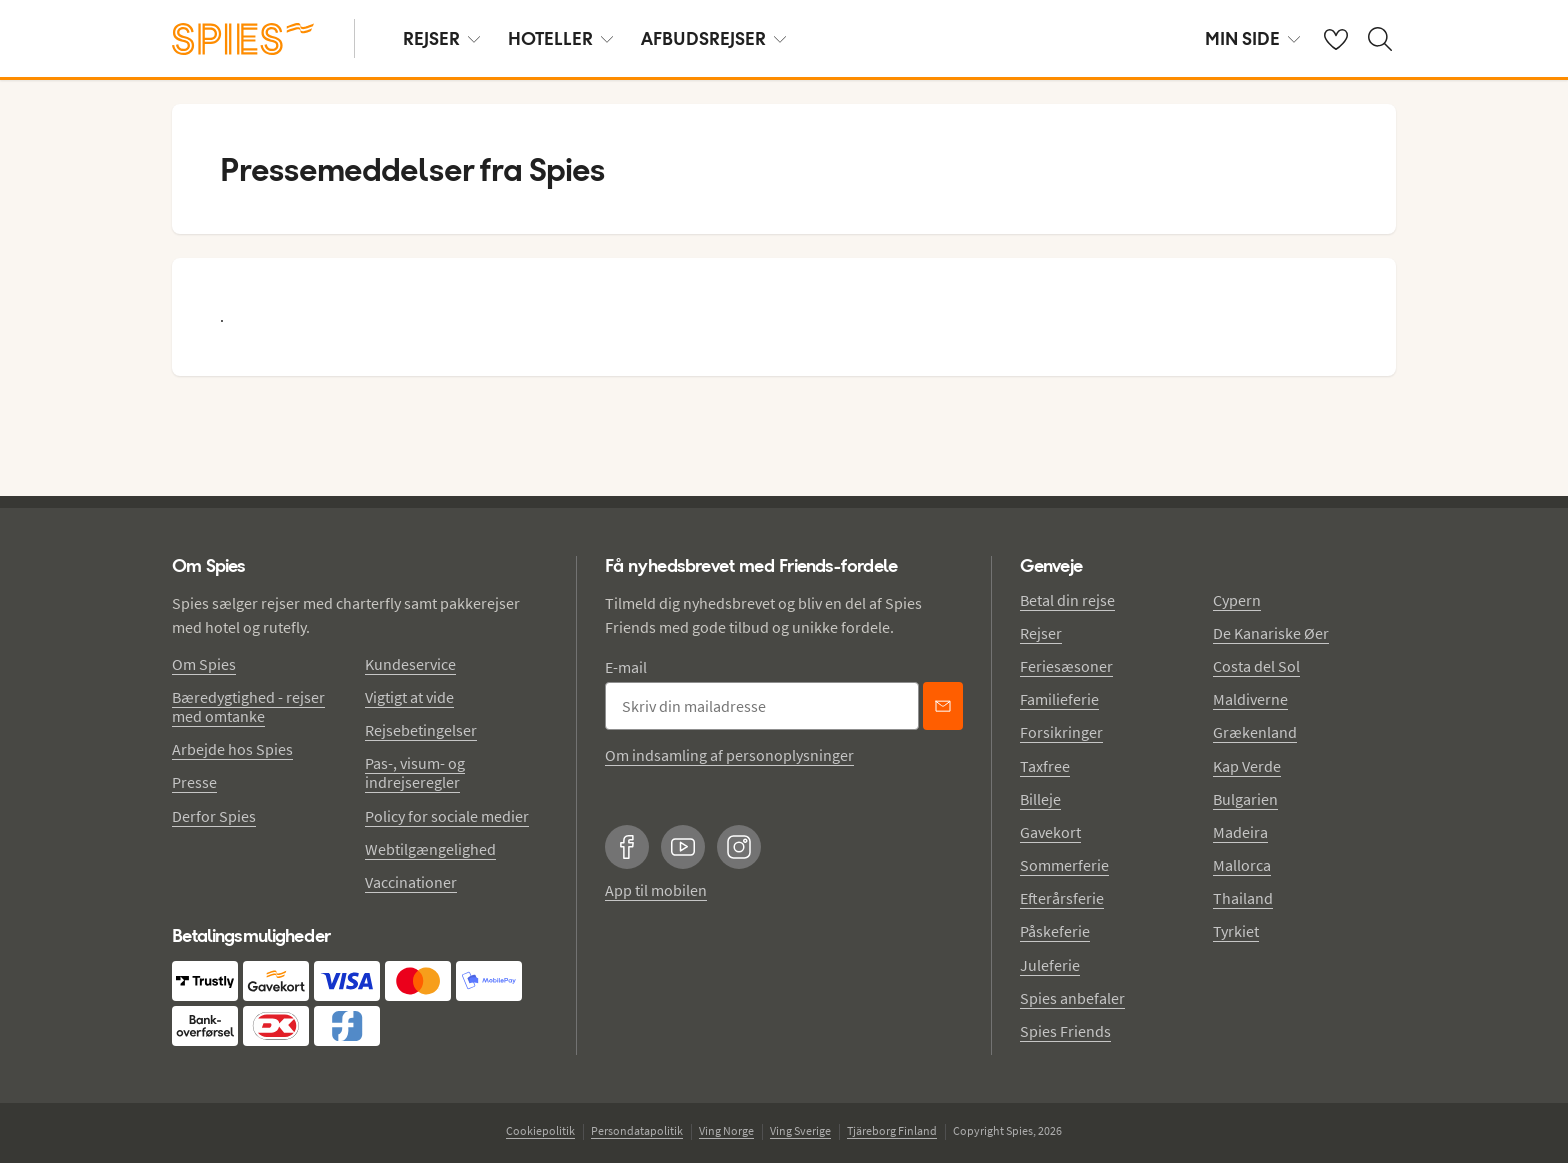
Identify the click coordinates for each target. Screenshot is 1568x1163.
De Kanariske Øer (1271, 633)
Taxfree (1045, 766)
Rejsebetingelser (421, 730)
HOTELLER (560, 38)
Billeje (1040, 799)
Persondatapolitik (637, 1130)
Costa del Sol (1256, 666)
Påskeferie (1055, 931)
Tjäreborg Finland (892, 1130)
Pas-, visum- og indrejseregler (415, 772)
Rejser (1041, 633)
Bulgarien (1245, 799)
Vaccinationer (411, 882)
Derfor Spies (214, 816)
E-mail (626, 667)
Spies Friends (1065, 1031)
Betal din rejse (1067, 600)
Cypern (1237, 600)
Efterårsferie (1062, 898)
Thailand (1243, 898)
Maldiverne (1250, 699)
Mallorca (1242, 865)
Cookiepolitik (540, 1130)
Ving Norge (726, 1130)
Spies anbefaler (1072, 998)
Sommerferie (1064, 865)
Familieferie (1059, 699)
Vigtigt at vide (409, 697)
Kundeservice (410, 664)
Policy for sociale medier (447, 816)
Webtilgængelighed (430, 849)
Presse (194, 782)
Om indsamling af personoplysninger (729, 755)
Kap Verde (1247, 766)
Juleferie (1050, 965)
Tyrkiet (1236, 931)
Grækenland (1255, 732)
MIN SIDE (1252, 38)
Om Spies (204, 664)
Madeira (1240, 832)
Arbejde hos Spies (232, 749)
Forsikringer (1061, 732)
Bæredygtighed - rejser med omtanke (248, 706)
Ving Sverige (800, 1130)
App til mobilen (656, 890)
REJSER (441, 38)
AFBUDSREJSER (713, 38)
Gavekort (1050, 832)
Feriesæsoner (1066, 666)
